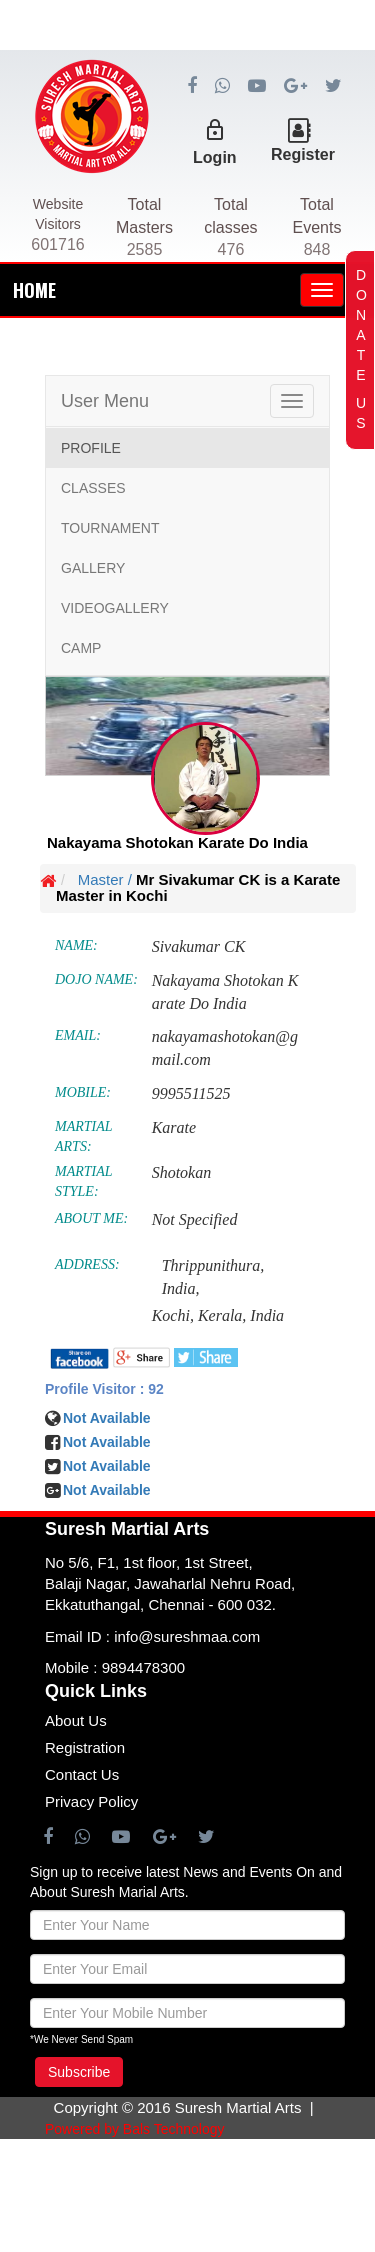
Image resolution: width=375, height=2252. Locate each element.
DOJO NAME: (96, 979)
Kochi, (173, 1315)
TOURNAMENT (110, 528)
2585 (145, 249)
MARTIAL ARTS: (83, 1136)
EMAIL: (78, 1035)
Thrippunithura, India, (213, 1277)
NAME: (76, 945)
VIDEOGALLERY (115, 608)
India (267, 1315)
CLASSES (93, 488)
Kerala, (222, 1315)
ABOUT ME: (91, 1218)
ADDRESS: (87, 1264)
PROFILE (91, 448)
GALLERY (93, 568)
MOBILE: (83, 1092)
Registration (85, 1747)
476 (231, 249)
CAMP (81, 648)
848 (317, 249)
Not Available (107, 1466)
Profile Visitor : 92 (104, 1389)
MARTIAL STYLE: (83, 1181)
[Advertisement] (187, 100)
